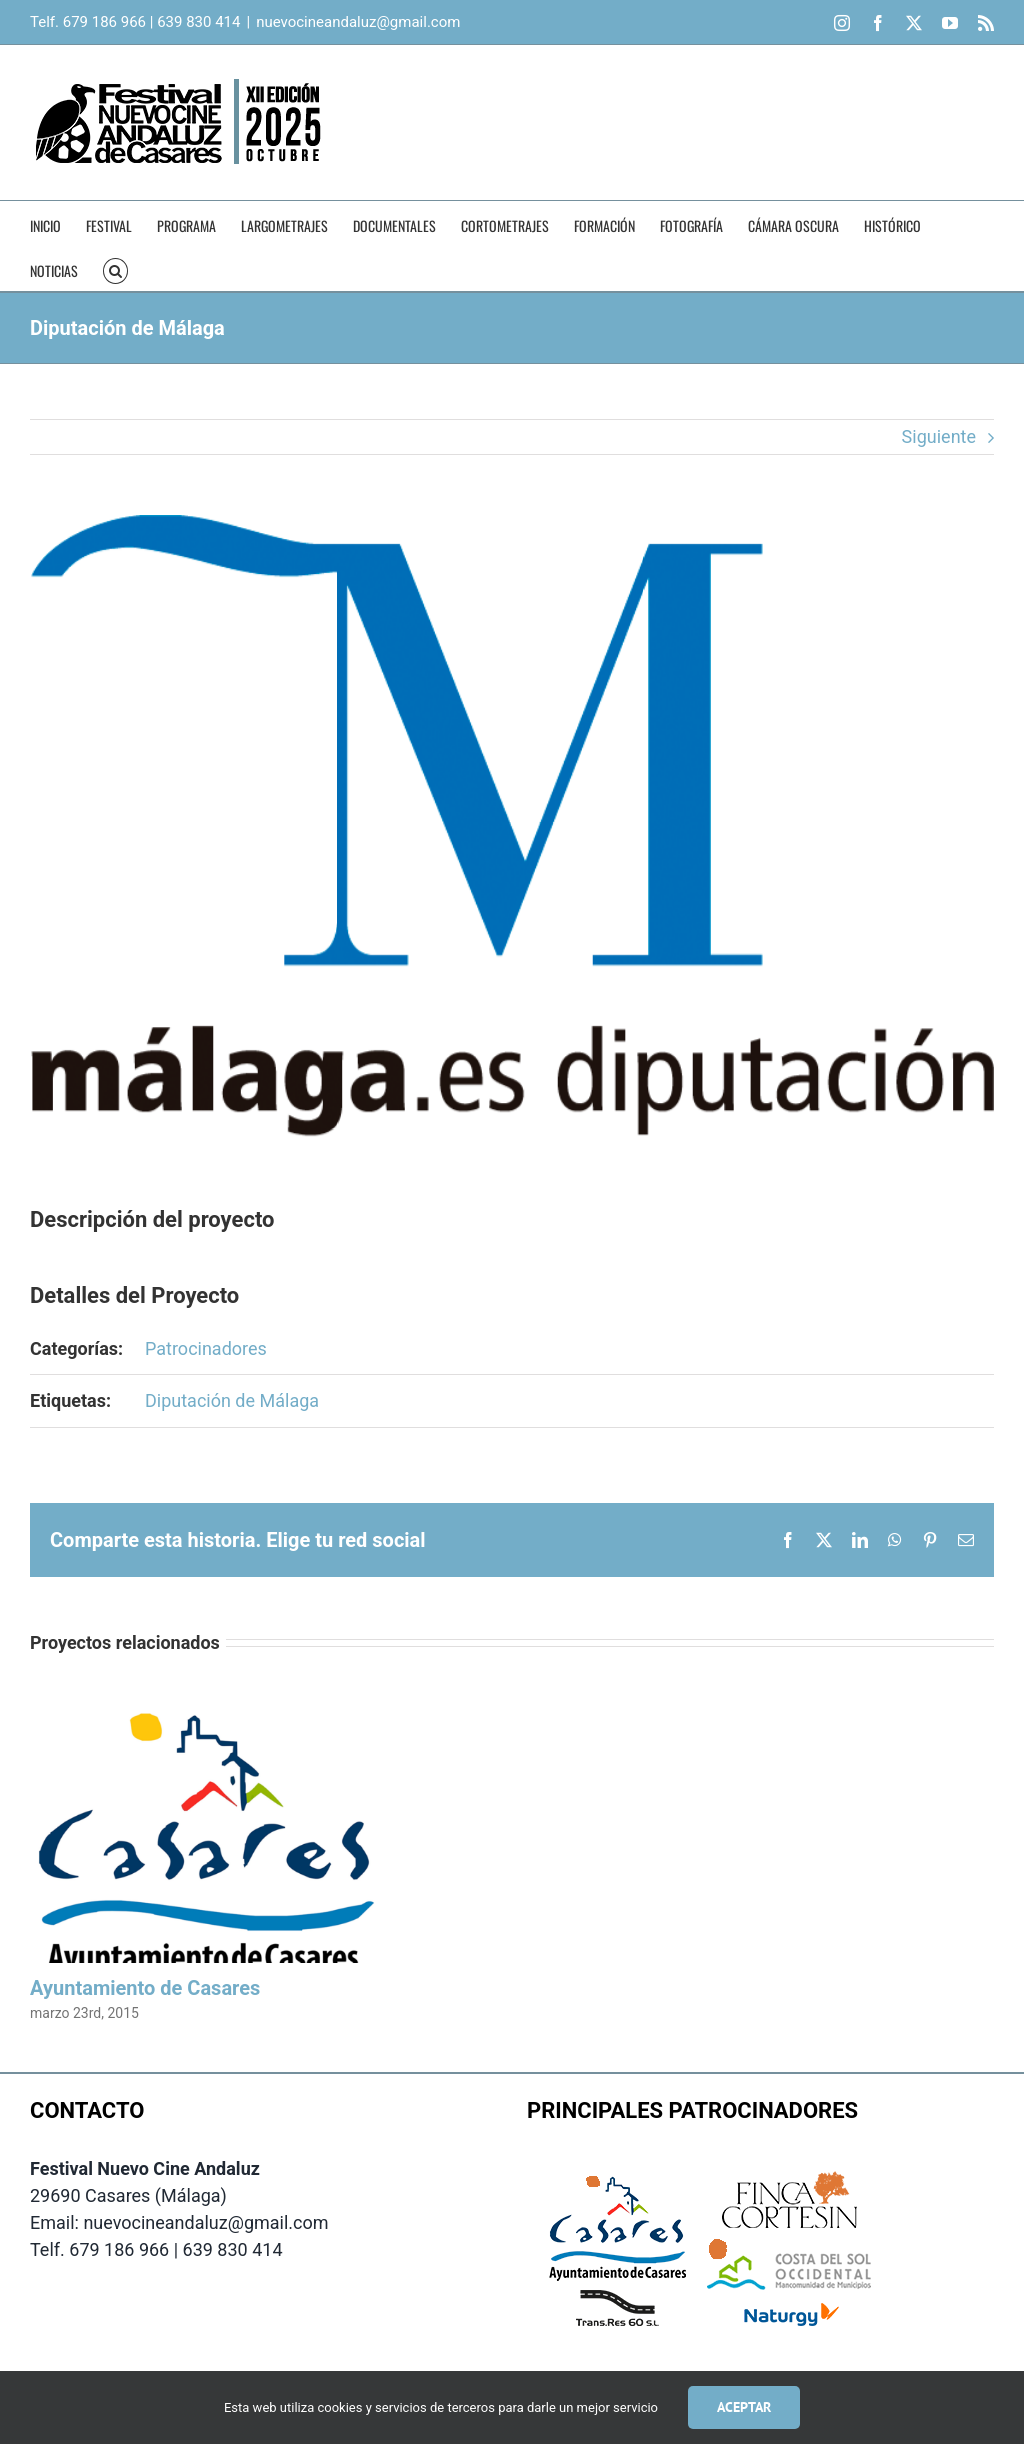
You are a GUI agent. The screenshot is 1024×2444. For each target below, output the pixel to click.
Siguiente (939, 436)
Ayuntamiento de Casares (145, 1988)
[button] (115, 268)
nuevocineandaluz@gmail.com (358, 22)
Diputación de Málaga (232, 1400)
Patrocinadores (206, 1348)
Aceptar (744, 2407)
